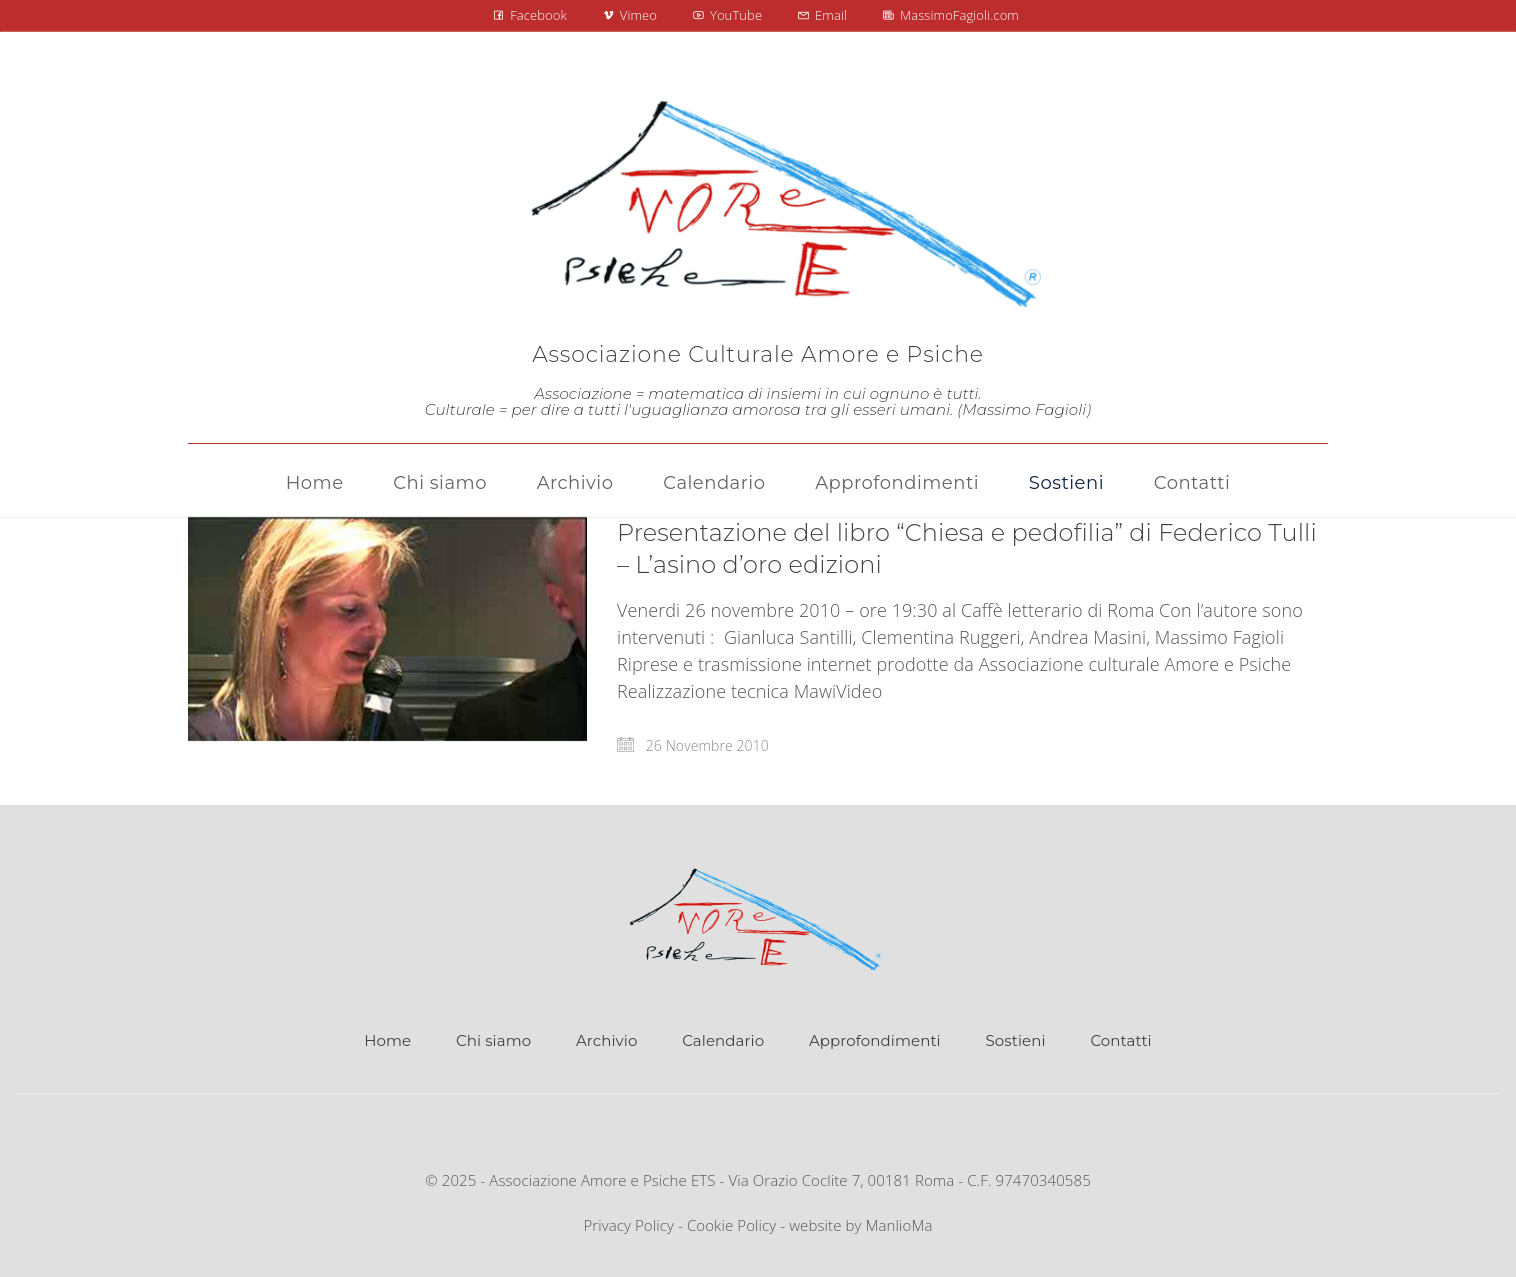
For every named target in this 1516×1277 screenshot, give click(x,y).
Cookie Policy (731, 1225)
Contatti (1120, 1040)
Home (387, 1040)
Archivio (606, 1040)
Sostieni (1016, 1040)
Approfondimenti (875, 1040)
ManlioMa (899, 1225)
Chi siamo (493, 1040)
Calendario (723, 1040)
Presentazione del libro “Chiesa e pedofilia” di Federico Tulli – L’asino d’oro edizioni (967, 548)
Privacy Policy (628, 1225)
